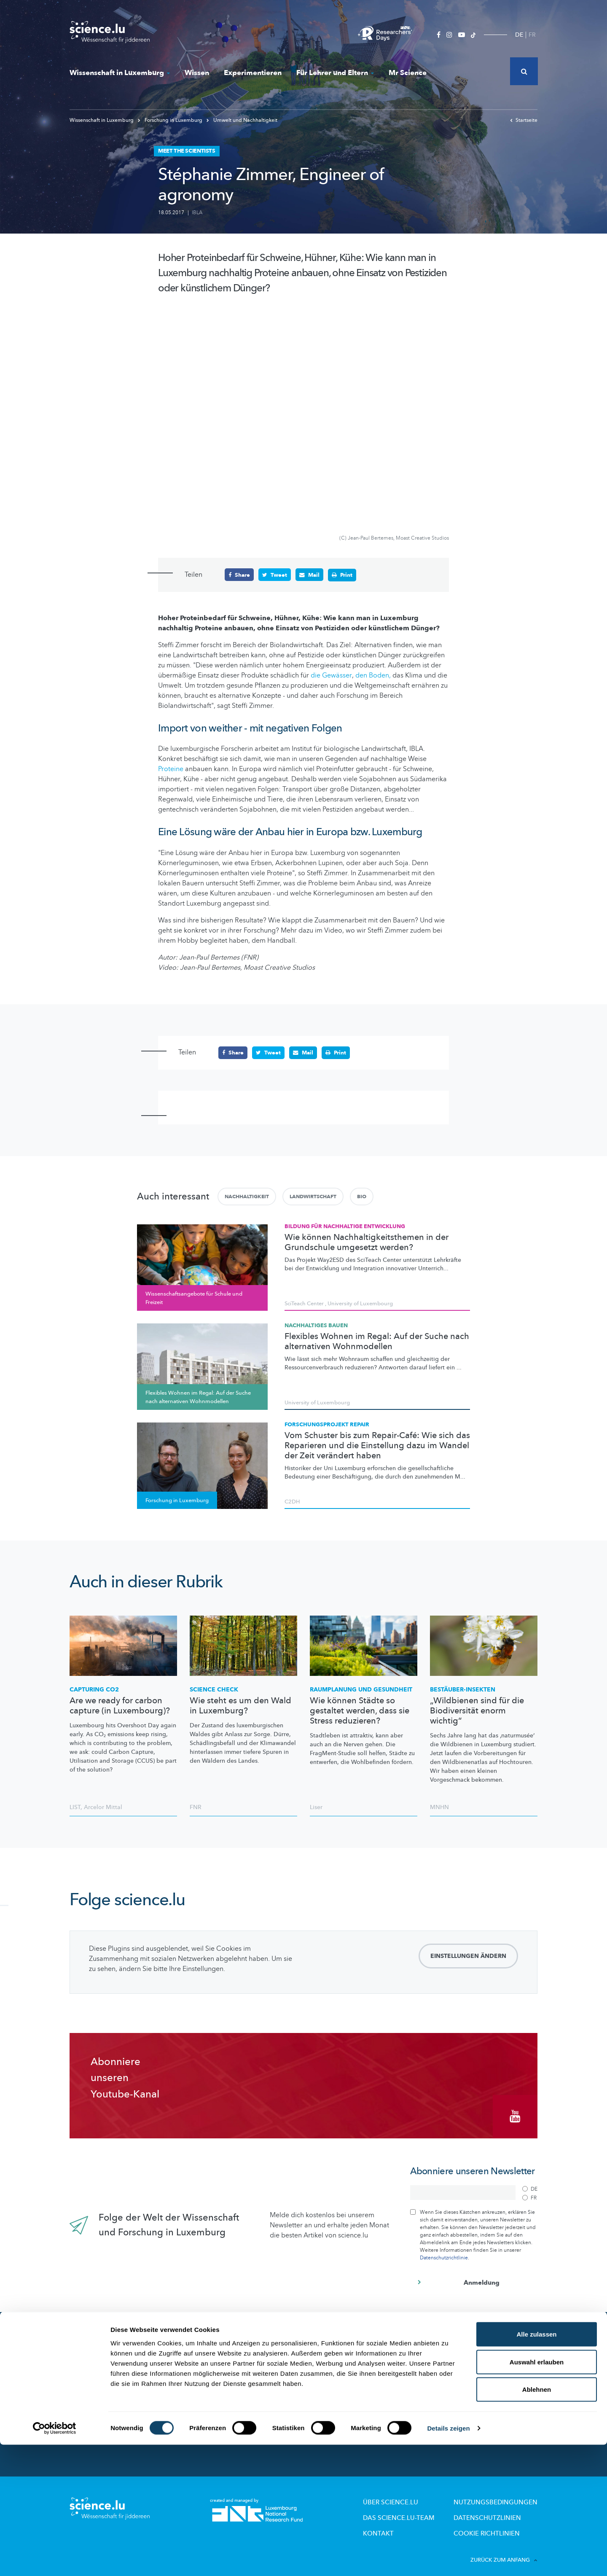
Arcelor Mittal (103, 1807)
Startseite (523, 120)
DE (519, 35)
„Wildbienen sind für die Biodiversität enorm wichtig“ (477, 1710)
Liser (316, 1807)
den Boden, (373, 675)
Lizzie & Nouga (330, 2357)
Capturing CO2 (94, 1689)
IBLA (197, 212)
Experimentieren (253, 73)
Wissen (197, 73)
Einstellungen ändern (468, 1956)
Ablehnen (536, 2520)
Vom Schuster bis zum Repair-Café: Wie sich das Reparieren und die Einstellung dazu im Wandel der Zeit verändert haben (377, 1445)
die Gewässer (331, 675)
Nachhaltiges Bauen (316, 1325)
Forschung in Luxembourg (225, 2357)
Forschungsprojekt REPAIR (327, 1424)
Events (198, 2415)
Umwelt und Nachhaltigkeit (242, 120)
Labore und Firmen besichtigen (353, 2387)
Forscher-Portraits (213, 2381)
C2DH (292, 1501)
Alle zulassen (536, 2465)
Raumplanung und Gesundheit (361, 1689)
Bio (361, 1196)
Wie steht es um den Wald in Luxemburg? (240, 1705)
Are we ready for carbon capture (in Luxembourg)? (120, 1705)
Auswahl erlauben (537, 2493)
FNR (195, 1807)
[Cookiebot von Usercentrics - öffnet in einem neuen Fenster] (54, 2559)
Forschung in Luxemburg (171, 120)
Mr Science (408, 73)
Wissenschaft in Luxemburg (120, 73)
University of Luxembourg (360, 1303)
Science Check (214, 1689)
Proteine (170, 769)
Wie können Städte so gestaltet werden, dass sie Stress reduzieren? (359, 1710)
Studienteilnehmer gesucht (226, 2392)
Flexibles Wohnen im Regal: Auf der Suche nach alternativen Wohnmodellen (377, 1341)
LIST (75, 1807)
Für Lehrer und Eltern (335, 73)
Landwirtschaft (313, 1196)
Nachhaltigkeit (247, 1196)
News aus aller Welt (104, 2360)
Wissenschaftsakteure (219, 2369)
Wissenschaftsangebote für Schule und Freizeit (363, 2372)
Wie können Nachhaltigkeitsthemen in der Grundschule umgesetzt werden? (367, 1242)
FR (532, 35)
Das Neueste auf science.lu (116, 2342)
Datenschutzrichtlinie (444, 2251)
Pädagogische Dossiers (341, 2399)
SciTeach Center (304, 1303)
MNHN (439, 1807)
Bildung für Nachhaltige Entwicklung (345, 1226)
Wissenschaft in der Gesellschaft (234, 2404)
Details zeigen (448, 2559)
